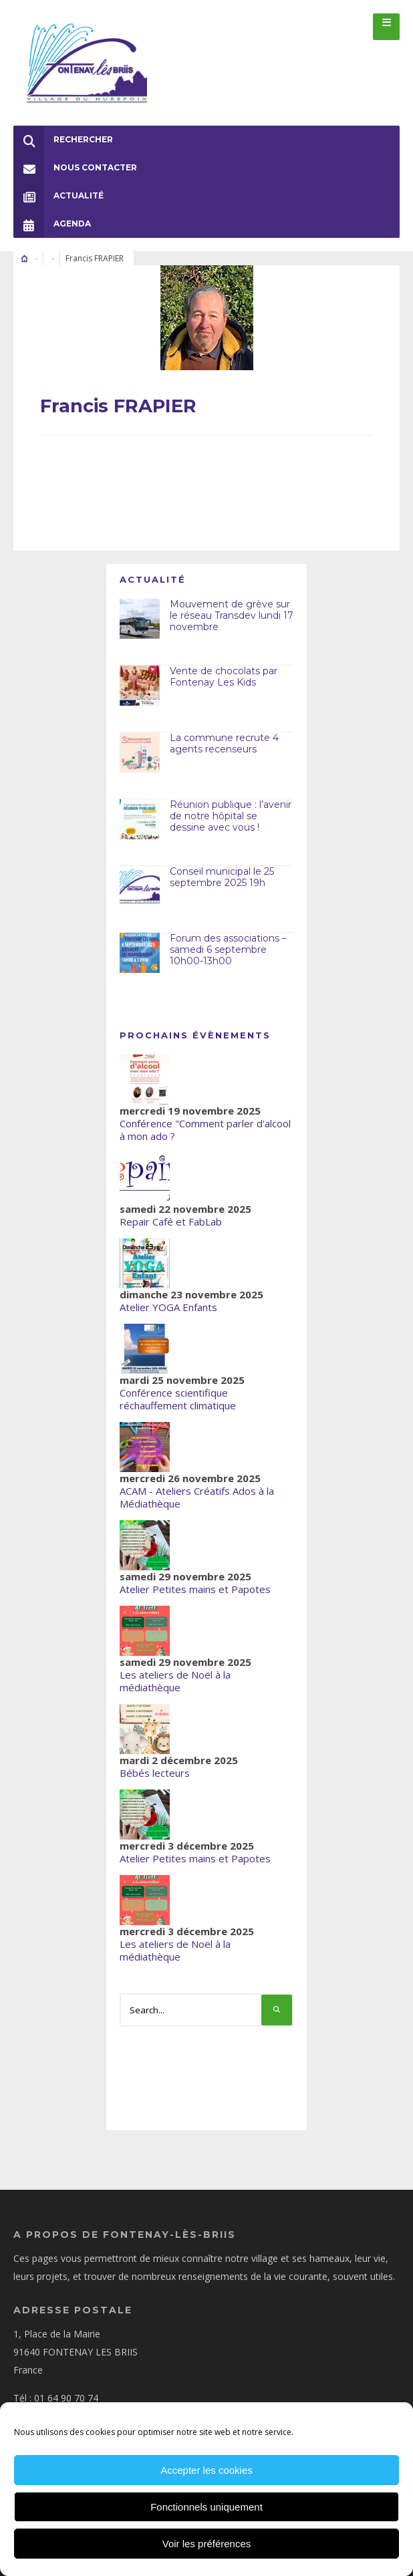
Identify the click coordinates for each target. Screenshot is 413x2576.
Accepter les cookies (206, 2470)
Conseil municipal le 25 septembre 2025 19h (222, 877)
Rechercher (63, 140)
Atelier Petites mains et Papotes (195, 1589)
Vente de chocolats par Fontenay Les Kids (223, 676)
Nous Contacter (75, 168)
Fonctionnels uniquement (206, 2507)
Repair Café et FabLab (171, 1221)
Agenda (52, 224)
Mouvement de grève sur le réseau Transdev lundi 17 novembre (231, 615)
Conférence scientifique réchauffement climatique (178, 1399)
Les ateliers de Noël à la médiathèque (175, 1681)
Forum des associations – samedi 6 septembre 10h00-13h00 (228, 949)
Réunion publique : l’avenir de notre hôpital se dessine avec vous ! (230, 816)
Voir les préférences (206, 2543)
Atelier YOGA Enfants (168, 1307)
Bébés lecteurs (155, 1772)
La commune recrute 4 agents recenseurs (224, 743)
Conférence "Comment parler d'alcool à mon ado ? (205, 1130)
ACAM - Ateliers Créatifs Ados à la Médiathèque (197, 1497)
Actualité (58, 196)
